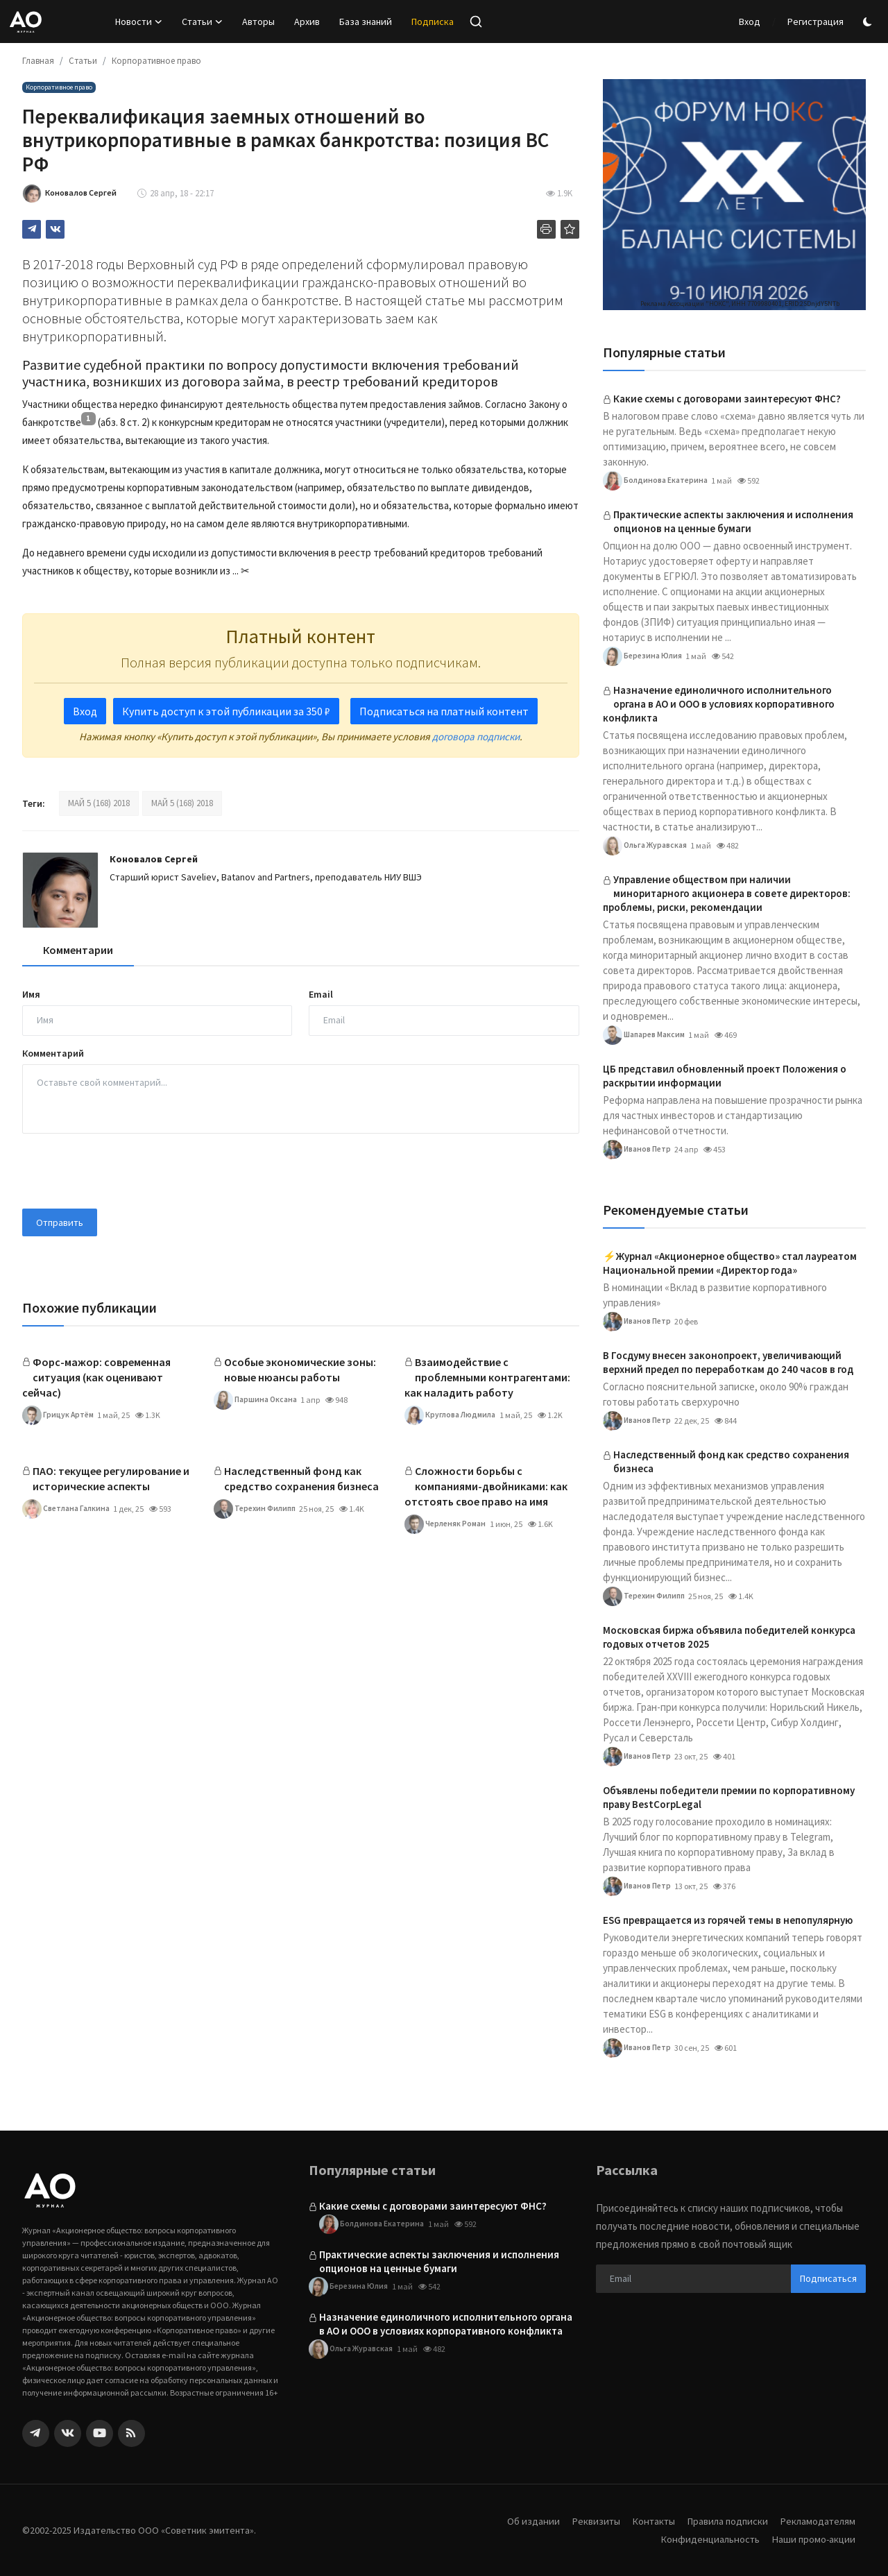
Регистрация (815, 21)
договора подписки (476, 736)
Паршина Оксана (256, 1400)
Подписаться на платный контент (444, 711)
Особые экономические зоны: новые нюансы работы (300, 1369)
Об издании (522, 2520)
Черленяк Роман (446, 1524)
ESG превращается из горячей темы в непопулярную (728, 1920)
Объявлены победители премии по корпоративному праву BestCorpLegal (729, 1797)
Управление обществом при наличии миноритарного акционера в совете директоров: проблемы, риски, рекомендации (727, 893)
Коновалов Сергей (154, 859)
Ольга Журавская (646, 845)
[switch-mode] (869, 21)
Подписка (432, 21)
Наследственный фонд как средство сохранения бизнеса (301, 1478)
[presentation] (127, 1171)
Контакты (646, 2520)
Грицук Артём (58, 1415)
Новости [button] (138, 21)
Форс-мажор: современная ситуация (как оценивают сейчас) (96, 1377)
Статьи (83, 61)
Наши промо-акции (812, 2538)
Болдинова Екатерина (656, 481)
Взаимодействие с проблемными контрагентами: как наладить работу (487, 1377)
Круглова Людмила (451, 1415)
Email (321, 994)
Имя (31, 994)
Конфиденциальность (706, 2538)
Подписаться (828, 2278)
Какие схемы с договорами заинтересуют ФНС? (727, 398)
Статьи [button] (202, 21)
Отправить (59, 1222)
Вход (749, 21)
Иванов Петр (637, 1149)
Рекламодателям (816, 2520)
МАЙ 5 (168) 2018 (99, 803)
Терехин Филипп (257, 1509)
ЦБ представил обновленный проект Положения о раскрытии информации (724, 1075)
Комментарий (53, 1053)
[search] (475, 21)
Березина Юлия (643, 656)
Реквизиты (586, 2520)
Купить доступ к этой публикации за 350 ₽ (226, 711)
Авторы (258, 21)
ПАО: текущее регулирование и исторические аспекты (111, 1478)
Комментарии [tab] (78, 950)
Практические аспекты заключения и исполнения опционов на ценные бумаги (733, 521)
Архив (307, 21)
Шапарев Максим (646, 1035)
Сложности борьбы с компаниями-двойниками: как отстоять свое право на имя (485, 1486)
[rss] (131, 2433)
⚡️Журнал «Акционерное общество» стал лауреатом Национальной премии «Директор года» (730, 1263)
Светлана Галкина (67, 1509)
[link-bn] (734, 194)
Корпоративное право (156, 61)
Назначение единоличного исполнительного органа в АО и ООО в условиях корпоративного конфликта (719, 703)
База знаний (365, 21)
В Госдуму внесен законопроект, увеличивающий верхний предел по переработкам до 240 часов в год (728, 1362)
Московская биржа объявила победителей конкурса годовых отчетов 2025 (729, 1636)
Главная (38, 61)
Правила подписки (723, 2520)
